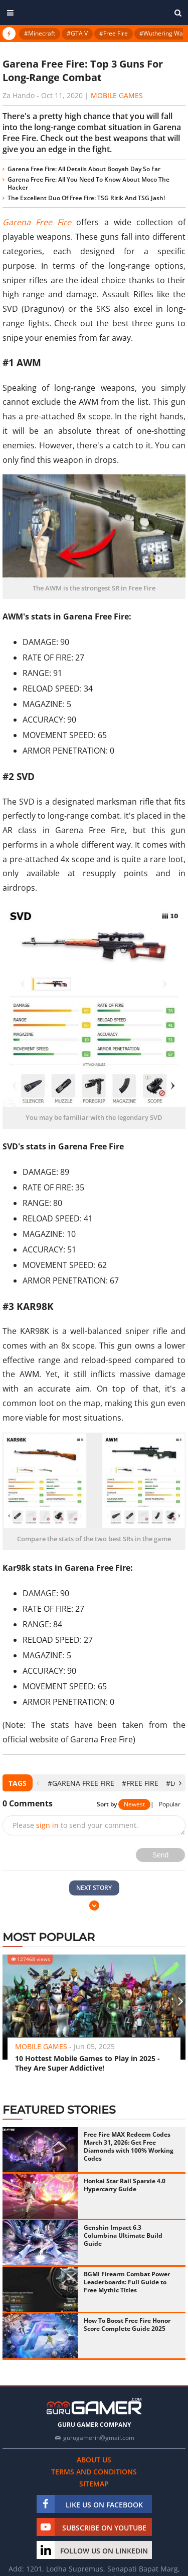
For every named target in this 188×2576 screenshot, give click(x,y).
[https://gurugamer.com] (94, 2406)
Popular (169, 1804)
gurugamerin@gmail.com (98, 2437)
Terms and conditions (94, 2471)
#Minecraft (39, 33)
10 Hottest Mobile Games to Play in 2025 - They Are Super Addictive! (87, 2063)
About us (94, 2459)
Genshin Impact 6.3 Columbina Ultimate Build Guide (123, 2235)
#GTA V (77, 33)
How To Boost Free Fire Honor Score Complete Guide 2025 (127, 2324)
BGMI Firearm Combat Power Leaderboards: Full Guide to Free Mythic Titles (127, 2282)
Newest (134, 1804)
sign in (47, 1825)
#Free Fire (113, 33)
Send (160, 1855)
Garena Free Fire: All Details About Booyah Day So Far (84, 169)
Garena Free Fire (37, 222)
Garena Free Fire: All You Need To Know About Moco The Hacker (88, 183)
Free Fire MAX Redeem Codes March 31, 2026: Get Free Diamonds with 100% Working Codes (128, 2146)
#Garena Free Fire (81, 1783)
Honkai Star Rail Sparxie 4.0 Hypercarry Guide (124, 2185)
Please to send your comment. (75, 1825)
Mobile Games (117, 95)
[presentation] (38, 1783)
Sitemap (94, 2483)
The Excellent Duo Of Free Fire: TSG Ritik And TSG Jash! (86, 198)
